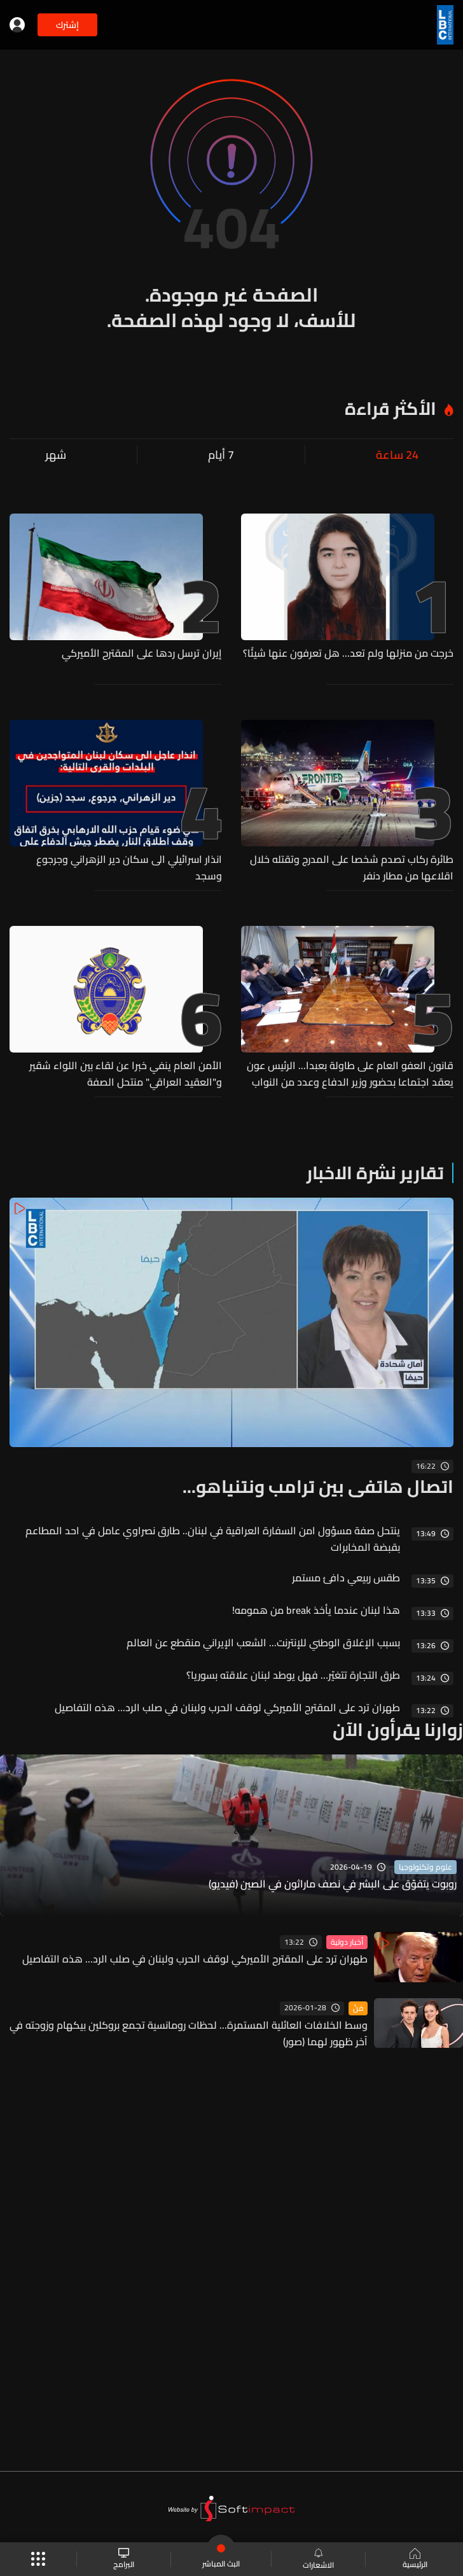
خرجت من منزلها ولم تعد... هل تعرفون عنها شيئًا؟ (348, 653)
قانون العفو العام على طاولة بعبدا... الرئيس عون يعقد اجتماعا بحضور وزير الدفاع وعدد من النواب (350, 1073)
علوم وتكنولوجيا (425, 1867)
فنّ (358, 2008)
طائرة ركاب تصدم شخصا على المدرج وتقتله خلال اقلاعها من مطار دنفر (351, 867)
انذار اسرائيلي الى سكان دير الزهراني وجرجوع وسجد (129, 867)
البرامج (123, 2559)
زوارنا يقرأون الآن (398, 1730)
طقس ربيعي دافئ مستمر (346, 1577)
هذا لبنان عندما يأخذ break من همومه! (316, 1610)
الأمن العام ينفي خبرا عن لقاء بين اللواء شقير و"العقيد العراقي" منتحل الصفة (125, 1073)
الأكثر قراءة (390, 408)
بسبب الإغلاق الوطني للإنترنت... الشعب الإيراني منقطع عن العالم (263, 1642)
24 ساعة (397, 455)
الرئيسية (414, 2559)
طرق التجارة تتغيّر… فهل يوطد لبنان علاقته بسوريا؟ (293, 1675)
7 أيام (221, 455)
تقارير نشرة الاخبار (375, 1173)
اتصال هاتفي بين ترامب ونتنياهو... (318, 1486)
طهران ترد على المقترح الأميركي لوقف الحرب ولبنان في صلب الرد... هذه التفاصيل (227, 1707)
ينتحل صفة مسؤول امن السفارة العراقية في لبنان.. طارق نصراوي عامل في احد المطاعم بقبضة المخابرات (212, 1538)
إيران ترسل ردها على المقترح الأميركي (142, 653)
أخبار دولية (347, 1942)
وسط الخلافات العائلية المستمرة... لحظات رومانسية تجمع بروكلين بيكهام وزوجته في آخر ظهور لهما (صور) (189, 2033)
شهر (55, 455)
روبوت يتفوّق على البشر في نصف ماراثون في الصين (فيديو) (333, 1884)
